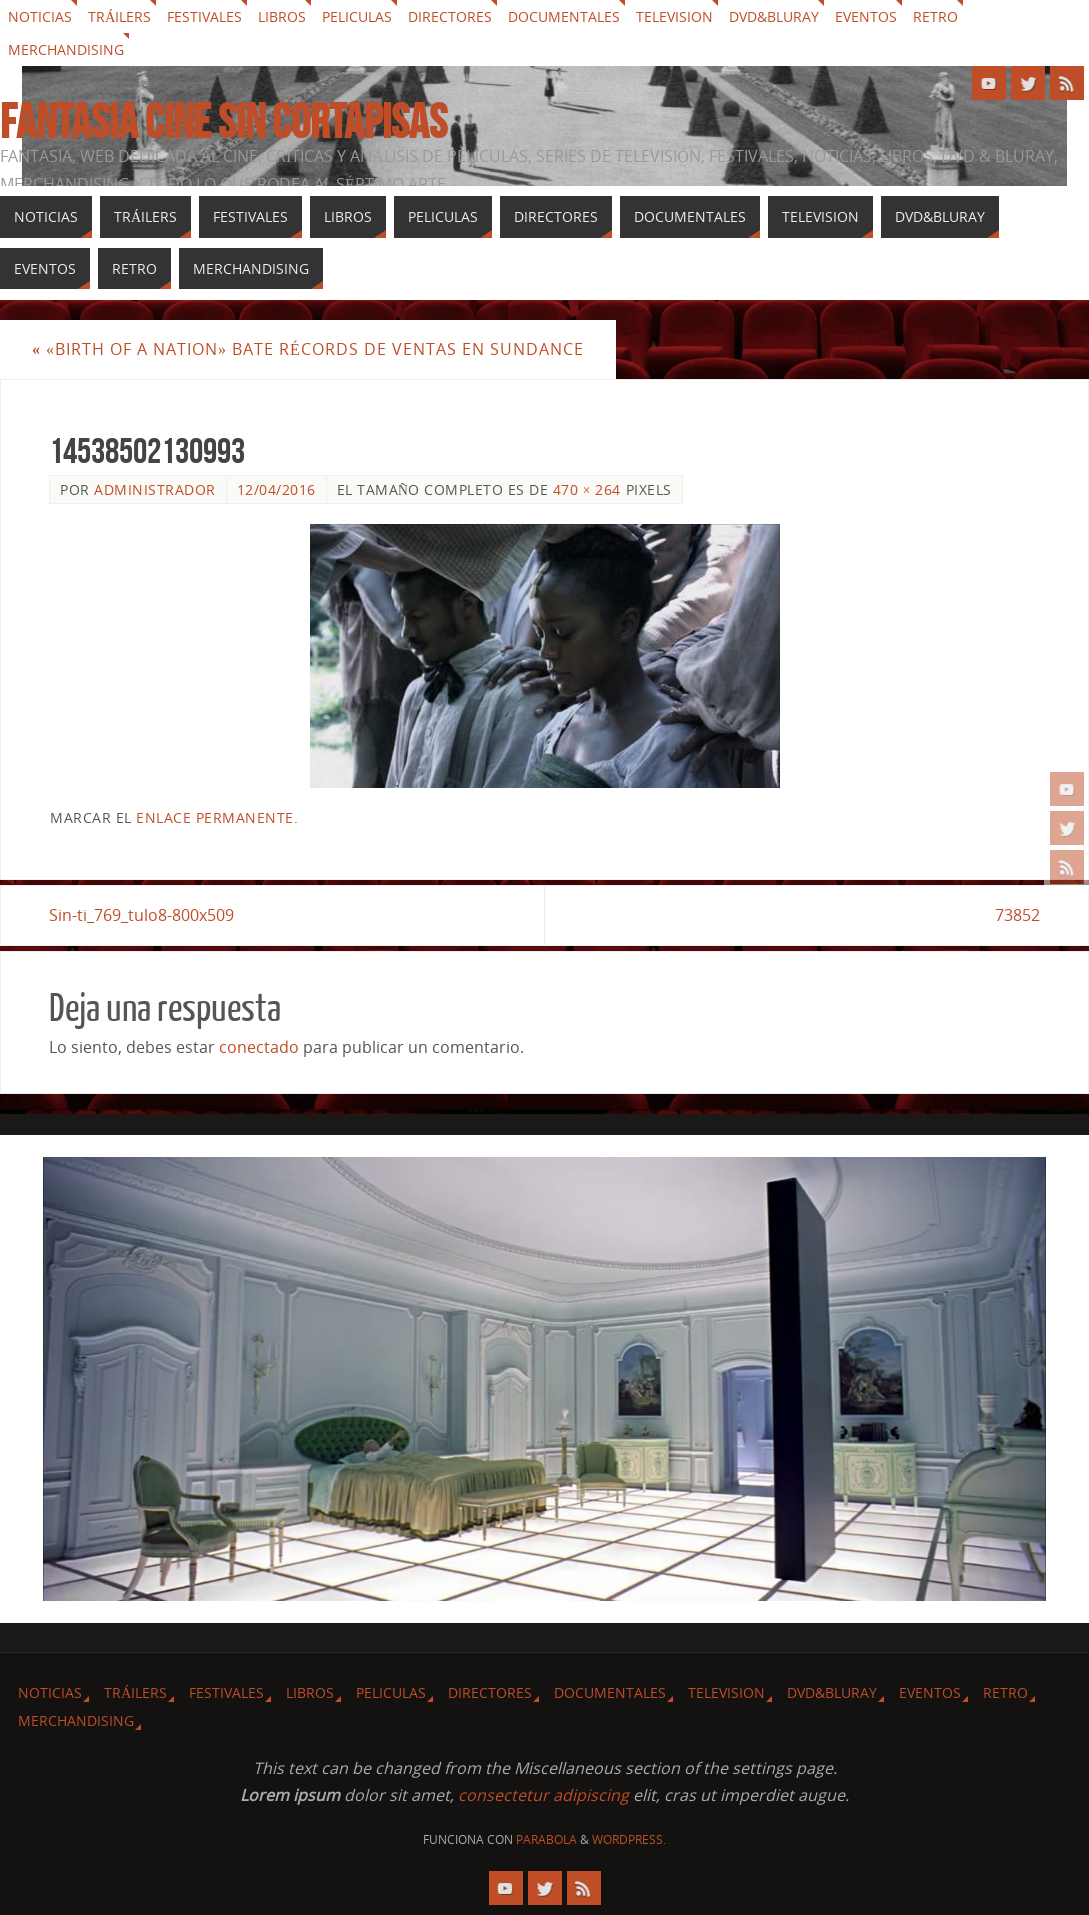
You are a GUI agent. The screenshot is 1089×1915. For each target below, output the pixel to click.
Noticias (40, 16)
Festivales (204, 16)
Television (674, 16)
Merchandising (66, 49)
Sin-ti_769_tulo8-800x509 (141, 915)
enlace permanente (215, 817)
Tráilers (119, 16)
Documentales (564, 16)
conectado (259, 1047)
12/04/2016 (276, 489)
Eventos (866, 16)
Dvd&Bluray (774, 16)
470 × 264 (587, 489)
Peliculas (357, 16)
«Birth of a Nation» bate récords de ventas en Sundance (308, 349)
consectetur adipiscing (543, 1795)
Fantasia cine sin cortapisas (223, 122)
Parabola (546, 1839)
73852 (1017, 915)
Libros (282, 16)
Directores (450, 16)
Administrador (155, 489)
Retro (935, 16)
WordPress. (629, 1839)
